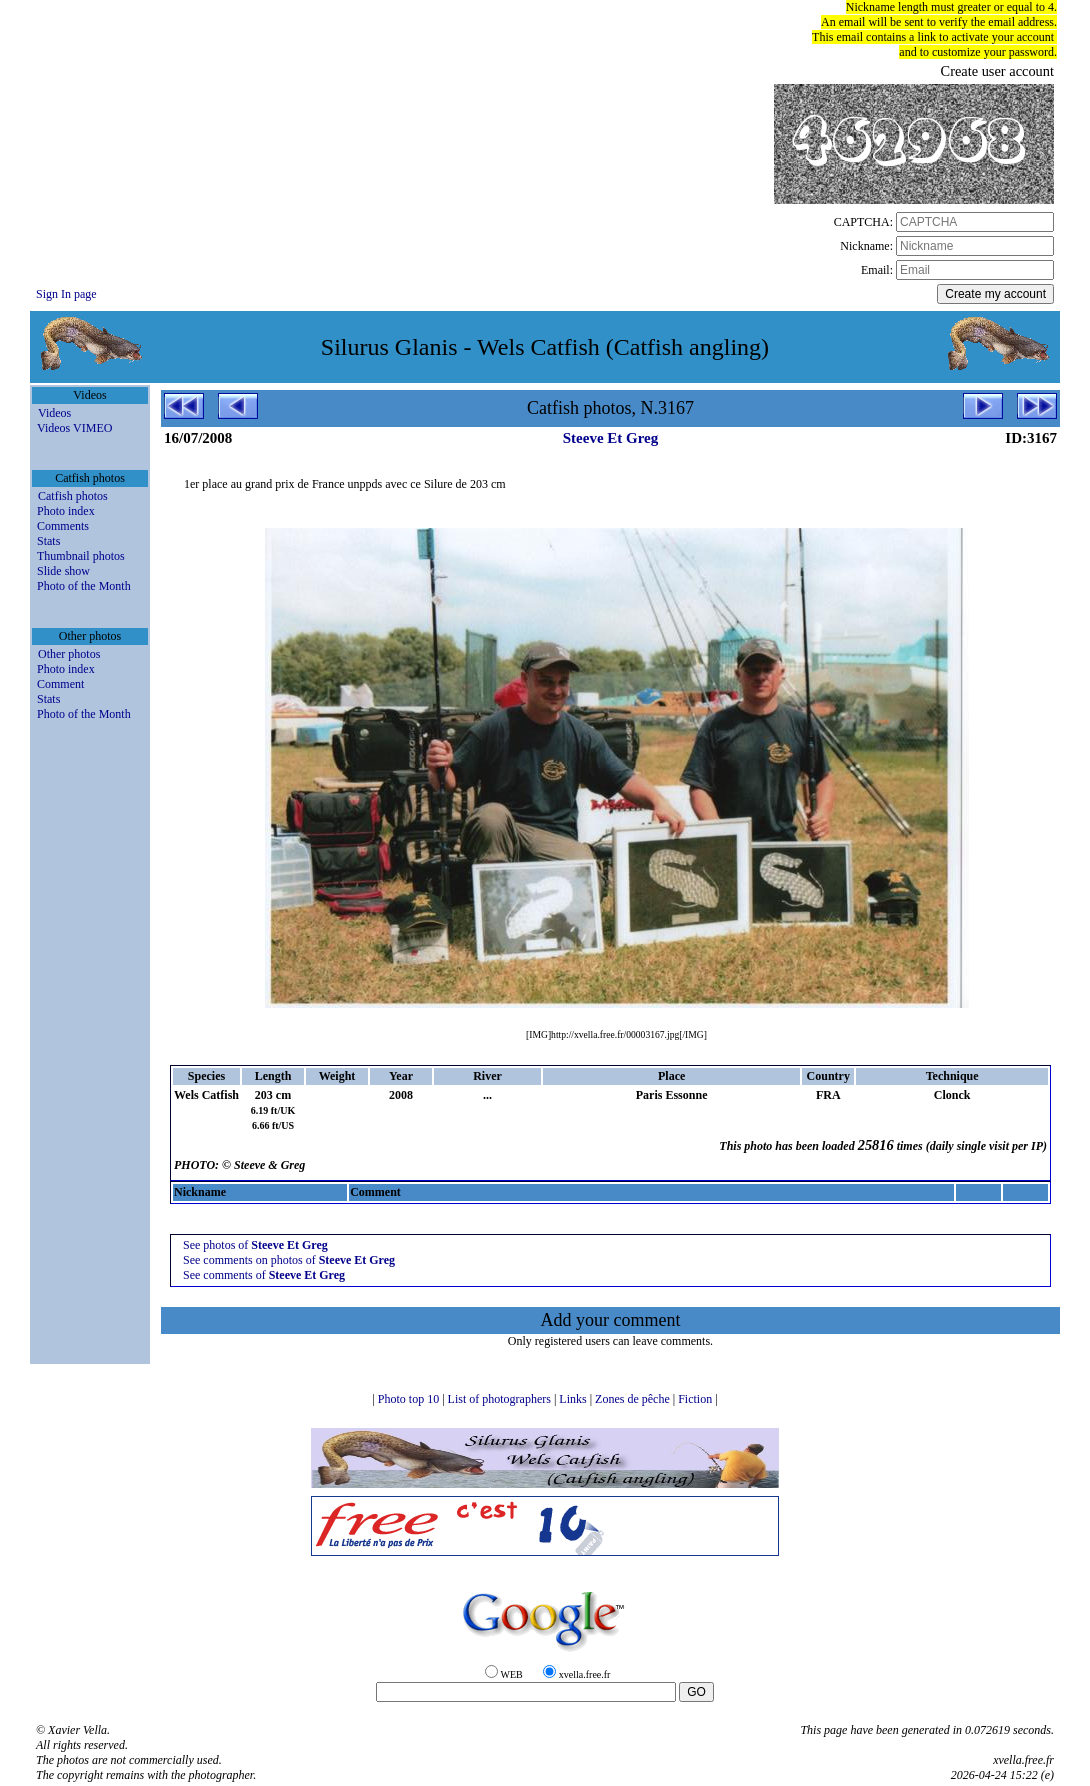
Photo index (66, 511)
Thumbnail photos (81, 556)
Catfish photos (73, 496)
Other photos (69, 654)
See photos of (255, 1245)
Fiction (696, 1399)
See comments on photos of (289, 1260)
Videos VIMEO (74, 428)
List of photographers (501, 1399)
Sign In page (66, 294)
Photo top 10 (410, 1399)
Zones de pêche (634, 1399)
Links (574, 1399)
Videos (54, 413)
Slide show (63, 571)
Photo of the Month (84, 586)
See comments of (264, 1275)
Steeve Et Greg (611, 438)
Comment (60, 684)
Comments (63, 526)
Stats (48, 541)
